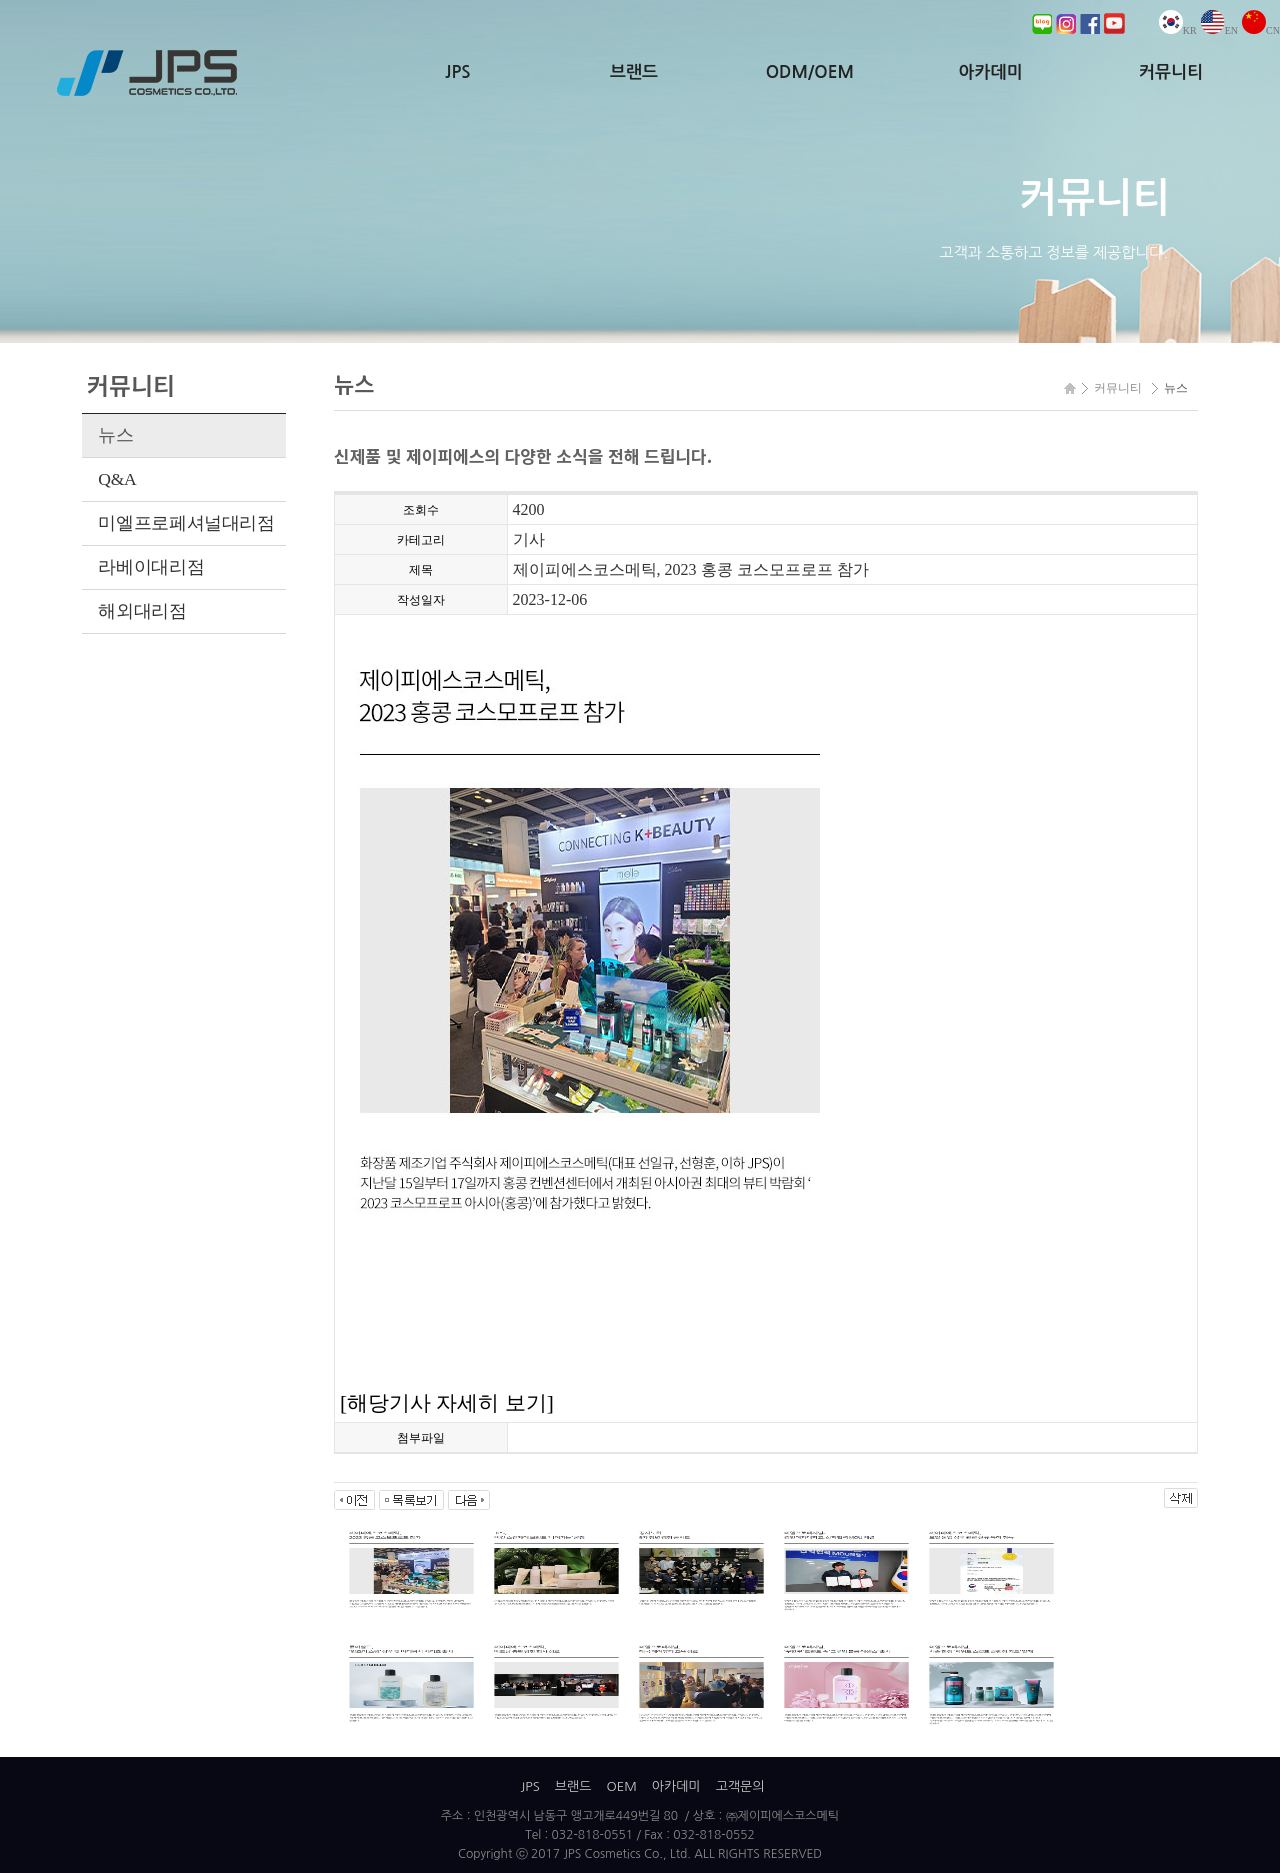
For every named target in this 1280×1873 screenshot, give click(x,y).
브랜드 (634, 72)
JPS (457, 72)
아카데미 (990, 72)
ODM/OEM (810, 72)
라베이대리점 (151, 567)
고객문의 (740, 1786)
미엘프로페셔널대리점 (186, 523)
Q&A (117, 479)
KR (1178, 30)
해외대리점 (142, 611)
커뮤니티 (1171, 72)
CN (1261, 30)
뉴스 (115, 435)
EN (1219, 30)
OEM (621, 1786)
